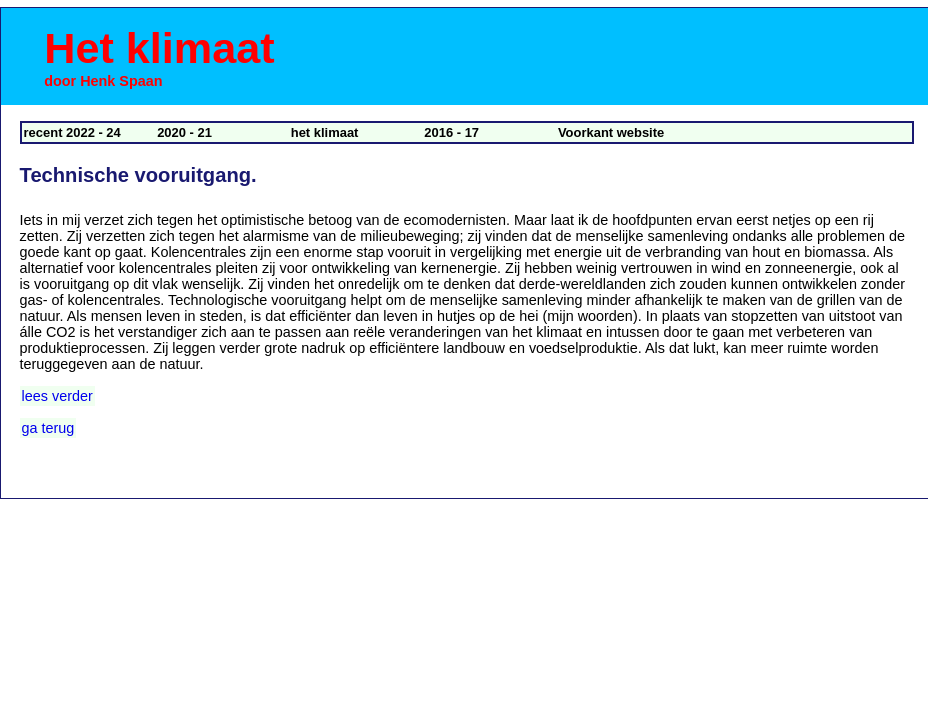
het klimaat (325, 132)
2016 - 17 (451, 132)
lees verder (57, 396)
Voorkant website (611, 132)
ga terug (48, 428)
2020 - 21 (184, 132)
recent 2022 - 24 (72, 132)
